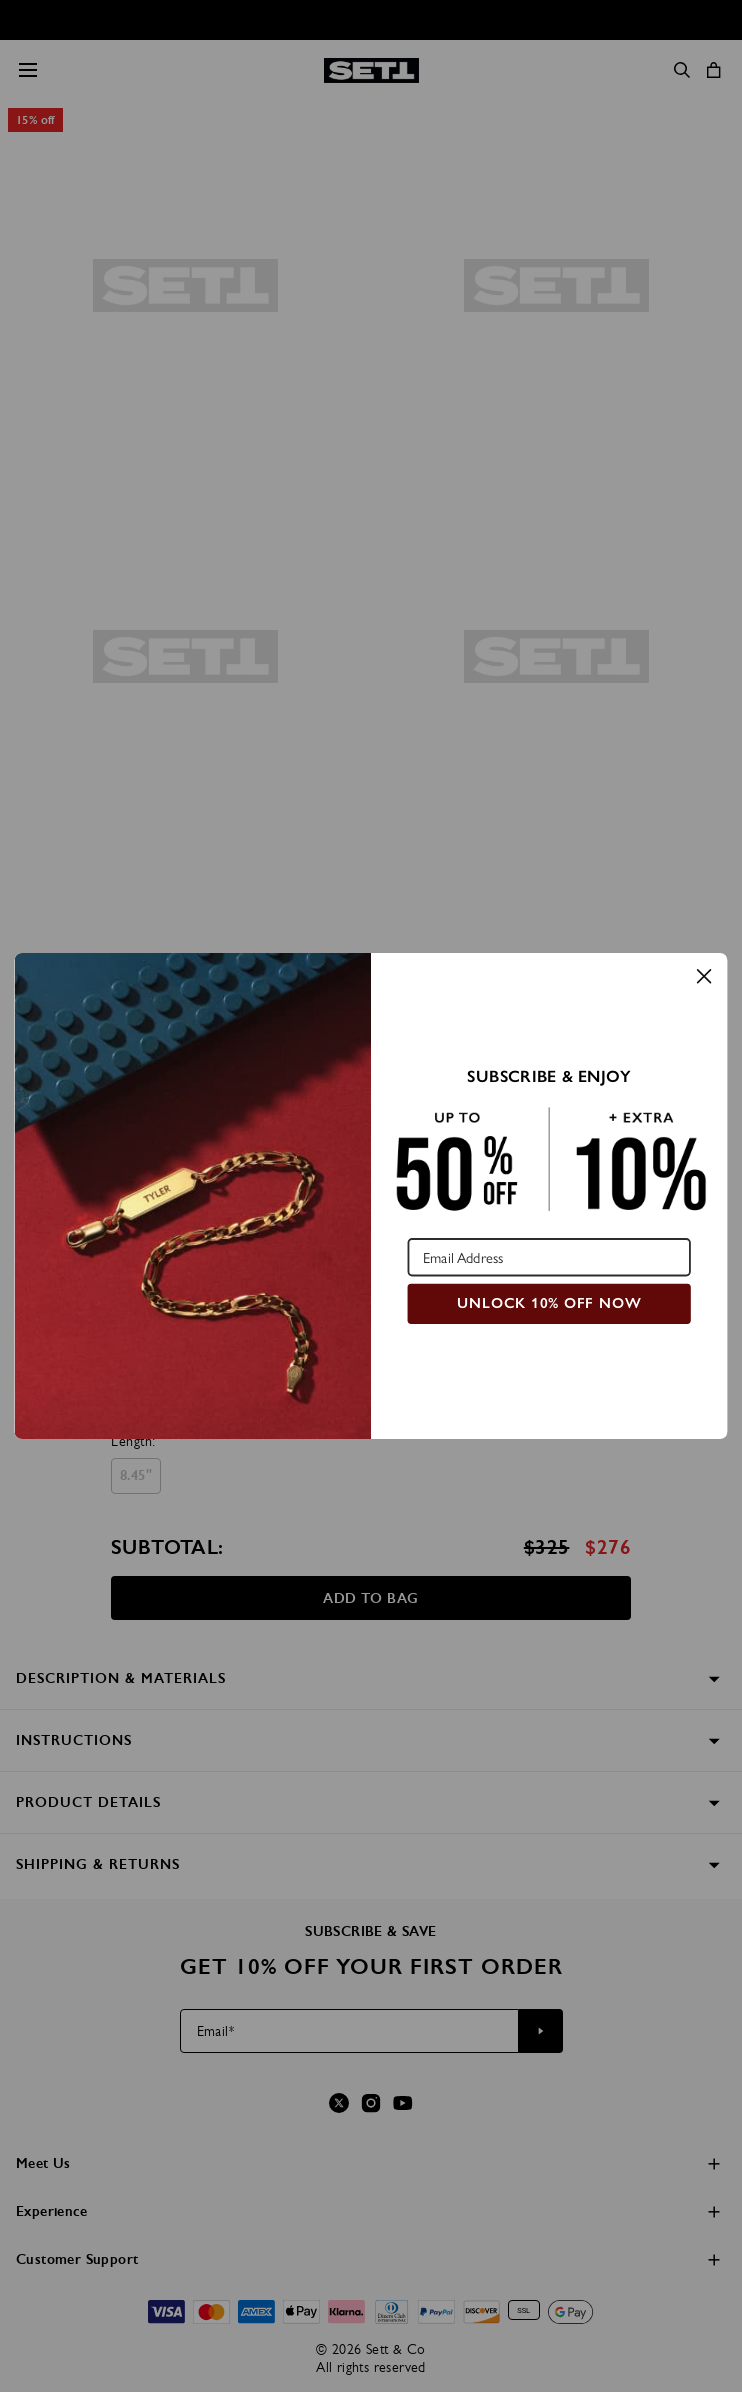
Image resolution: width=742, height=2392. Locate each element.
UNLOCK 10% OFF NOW (549, 1302)
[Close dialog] (704, 976)
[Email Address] (549, 1257)
